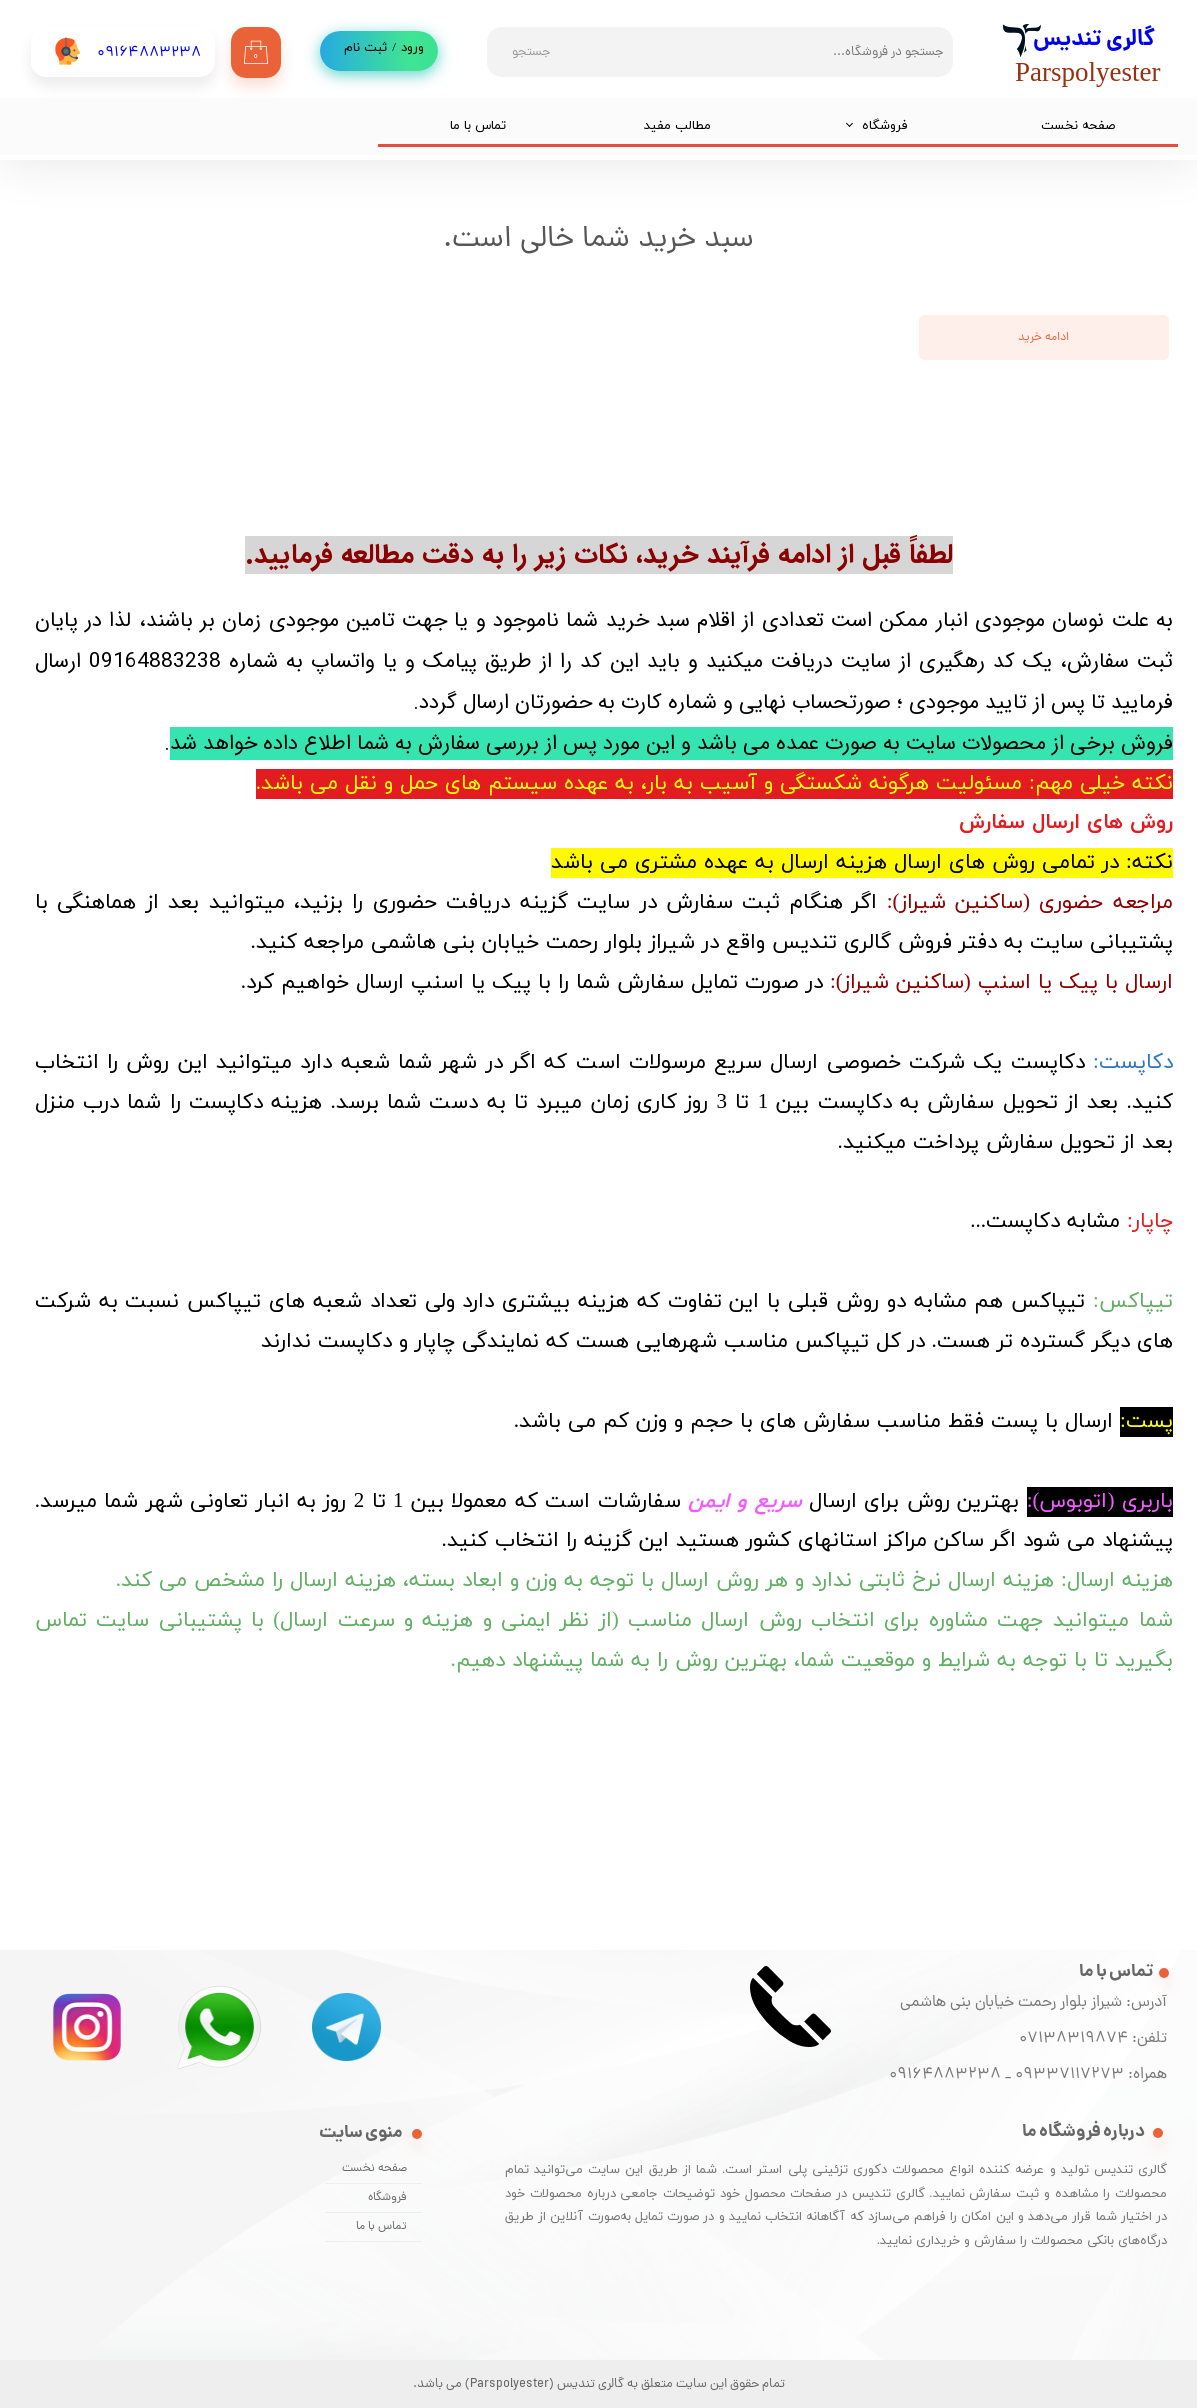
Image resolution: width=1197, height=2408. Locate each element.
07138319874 (1069, 2039)
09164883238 (945, 2075)
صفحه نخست (1078, 126)
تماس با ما (478, 126)
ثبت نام (365, 48)
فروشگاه (885, 126)
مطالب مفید (677, 126)
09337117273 (1069, 2075)
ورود (412, 48)
